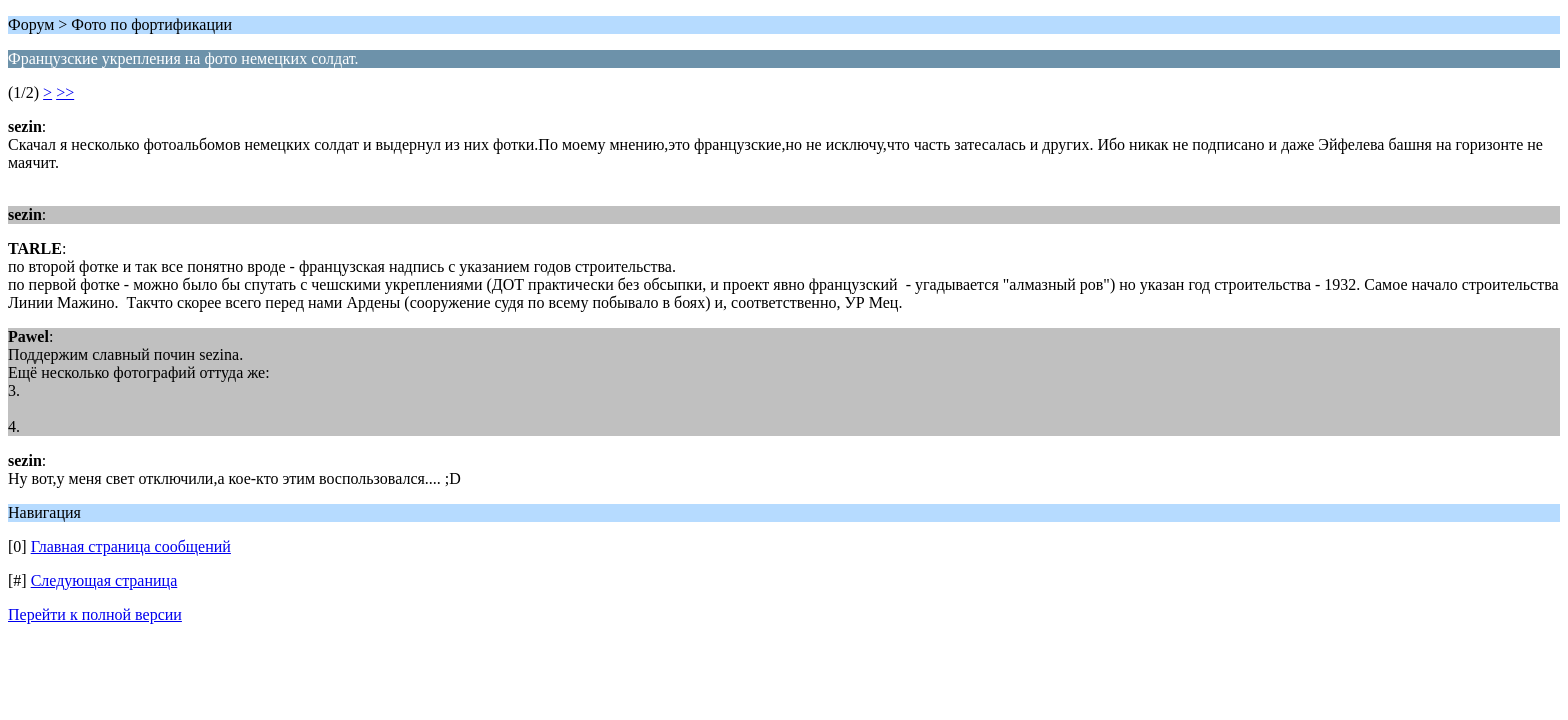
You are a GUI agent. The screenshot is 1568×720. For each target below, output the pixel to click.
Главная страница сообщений (131, 546)
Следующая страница (104, 580)
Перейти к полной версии (95, 614)
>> (65, 92)
